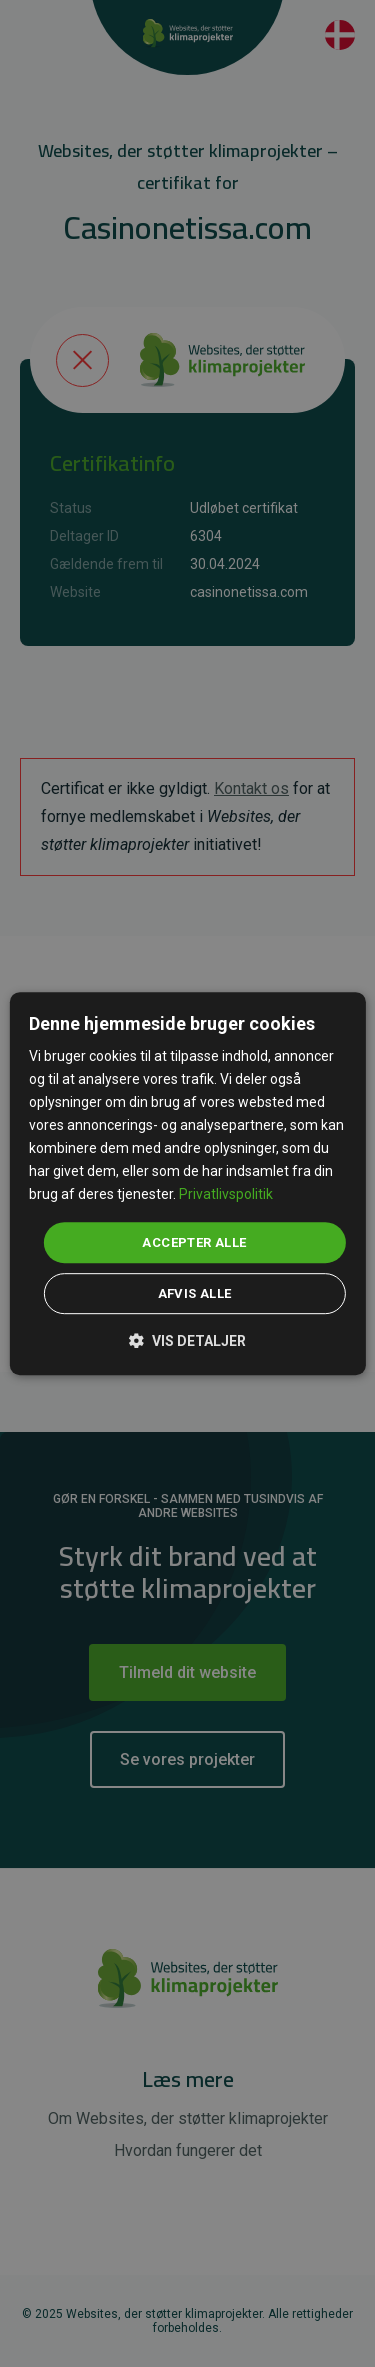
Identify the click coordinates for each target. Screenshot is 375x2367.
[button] (187, 1339)
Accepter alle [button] (194, 1242)
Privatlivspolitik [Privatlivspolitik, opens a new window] (226, 1195)
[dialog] (187, 1184)
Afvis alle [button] (195, 1293)
